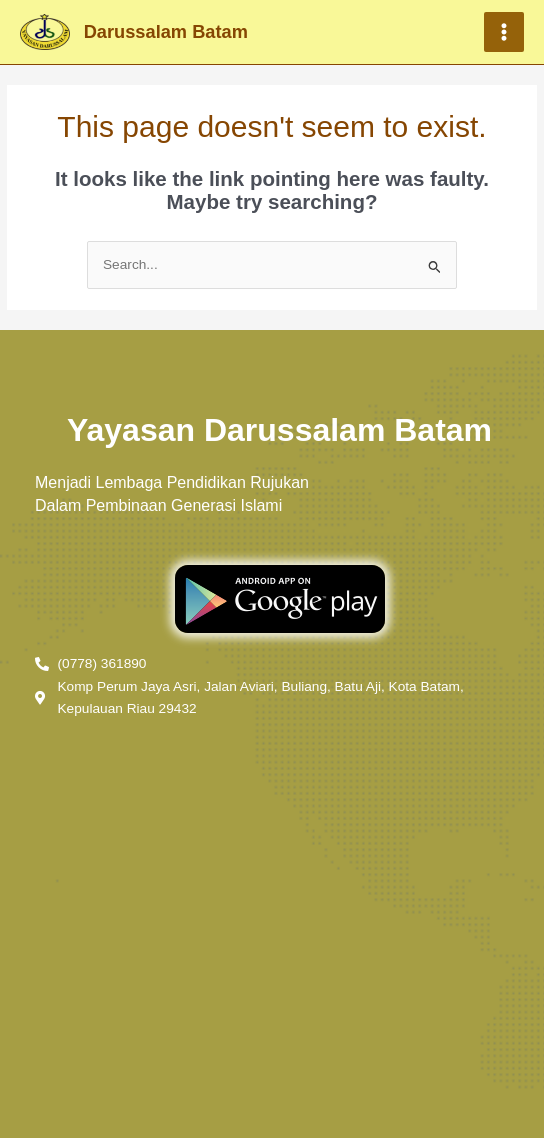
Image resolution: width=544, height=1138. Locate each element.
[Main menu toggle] (504, 32)
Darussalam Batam (166, 31)
